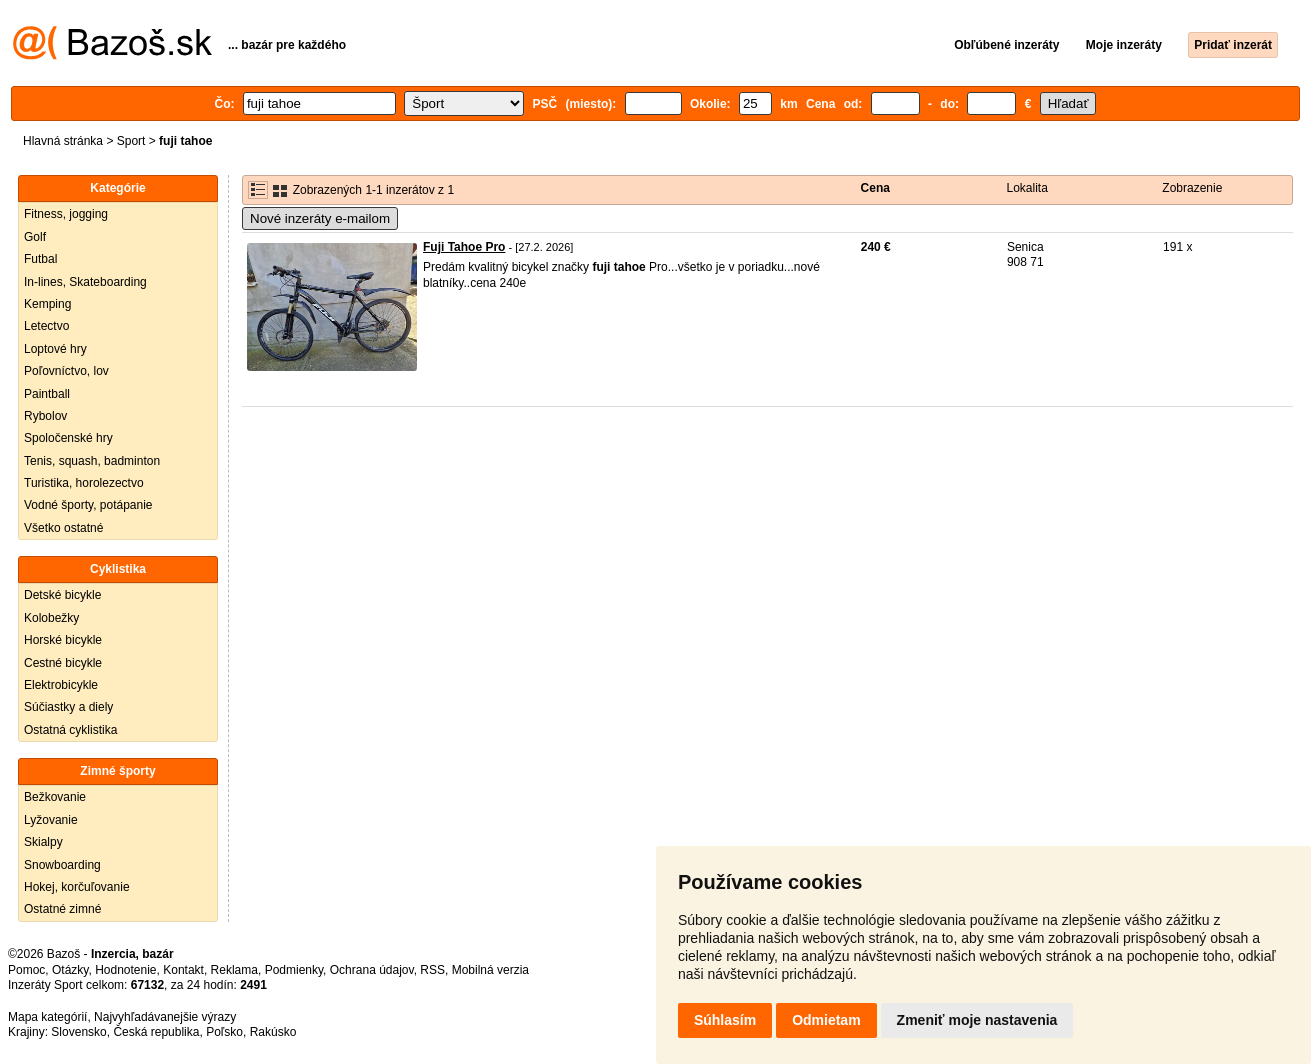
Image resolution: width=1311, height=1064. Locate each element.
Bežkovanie (55, 797)
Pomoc (26, 970)
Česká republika (156, 1032)
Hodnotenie (125, 970)
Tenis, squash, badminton (92, 461)
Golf (35, 237)
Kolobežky (51, 618)
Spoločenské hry (68, 438)
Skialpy (43, 842)
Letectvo (46, 326)
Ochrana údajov (372, 970)
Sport (131, 141)
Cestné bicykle (63, 663)
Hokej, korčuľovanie (77, 887)
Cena (875, 188)
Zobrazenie (1192, 188)
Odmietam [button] (826, 1020)
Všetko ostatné (63, 528)
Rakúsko (273, 1032)
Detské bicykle (62, 595)
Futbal (40, 259)
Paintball (47, 394)
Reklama (234, 970)
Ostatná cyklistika (70, 730)
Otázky (70, 970)
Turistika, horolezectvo (84, 483)
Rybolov (45, 416)
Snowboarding (62, 865)
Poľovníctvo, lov (66, 371)
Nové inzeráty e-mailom (320, 218)
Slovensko (78, 1032)
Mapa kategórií (47, 1017)
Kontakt (183, 970)
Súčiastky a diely (68, 707)
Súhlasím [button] (725, 1020)
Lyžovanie (51, 820)
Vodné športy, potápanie (88, 505)
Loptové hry (55, 349)
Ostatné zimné (62, 909)
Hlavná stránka (63, 141)
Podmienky (294, 970)
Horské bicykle (63, 640)
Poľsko (224, 1032)
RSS (432, 970)
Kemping (47, 304)
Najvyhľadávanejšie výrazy (165, 1017)
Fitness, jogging (66, 214)
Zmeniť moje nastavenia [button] (977, 1020)
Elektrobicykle (61, 685)
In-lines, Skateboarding (85, 282)
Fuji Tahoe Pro (464, 247)
